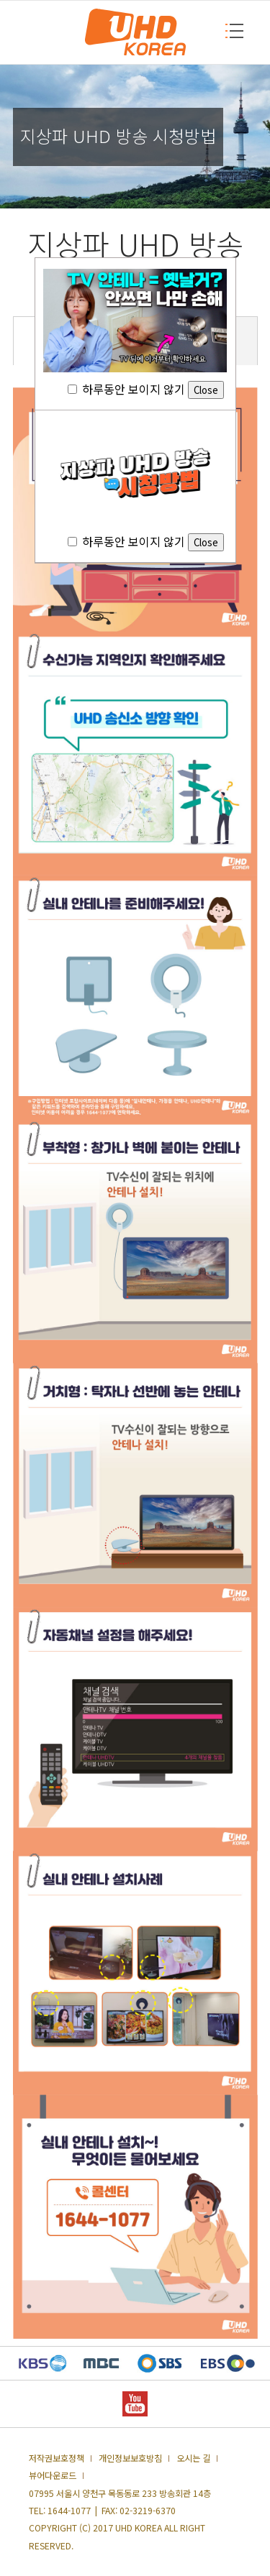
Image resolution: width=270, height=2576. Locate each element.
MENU (229, 30)
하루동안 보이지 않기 (146, 388)
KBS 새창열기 (43, 2363)
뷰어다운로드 (52, 2475)
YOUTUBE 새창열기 (135, 2403)
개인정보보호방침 (130, 2458)
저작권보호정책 (56, 2458)
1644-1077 (69, 2510)
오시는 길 (193, 2458)
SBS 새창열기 (159, 2363)
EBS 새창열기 (228, 2363)
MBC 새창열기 (101, 2363)
